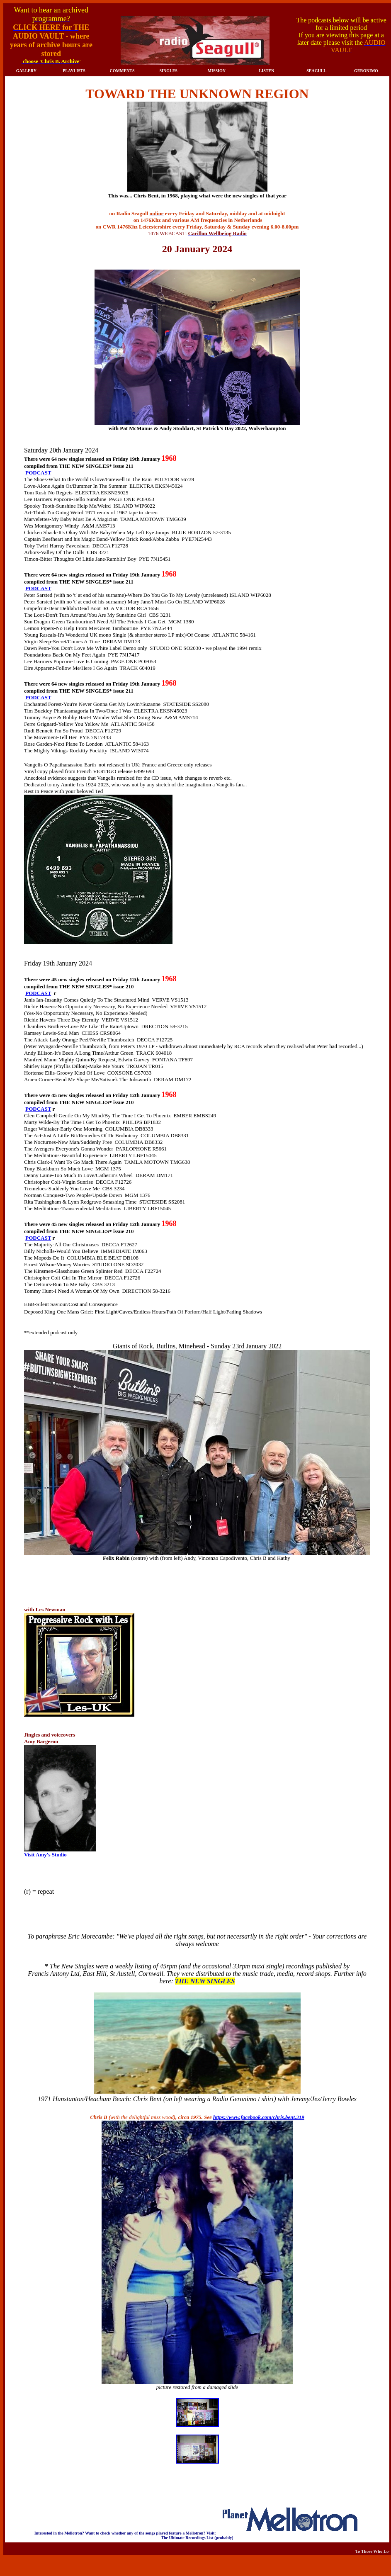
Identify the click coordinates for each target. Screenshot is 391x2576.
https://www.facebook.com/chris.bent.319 (258, 2117)
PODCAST (38, 472)
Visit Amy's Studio (45, 1854)
